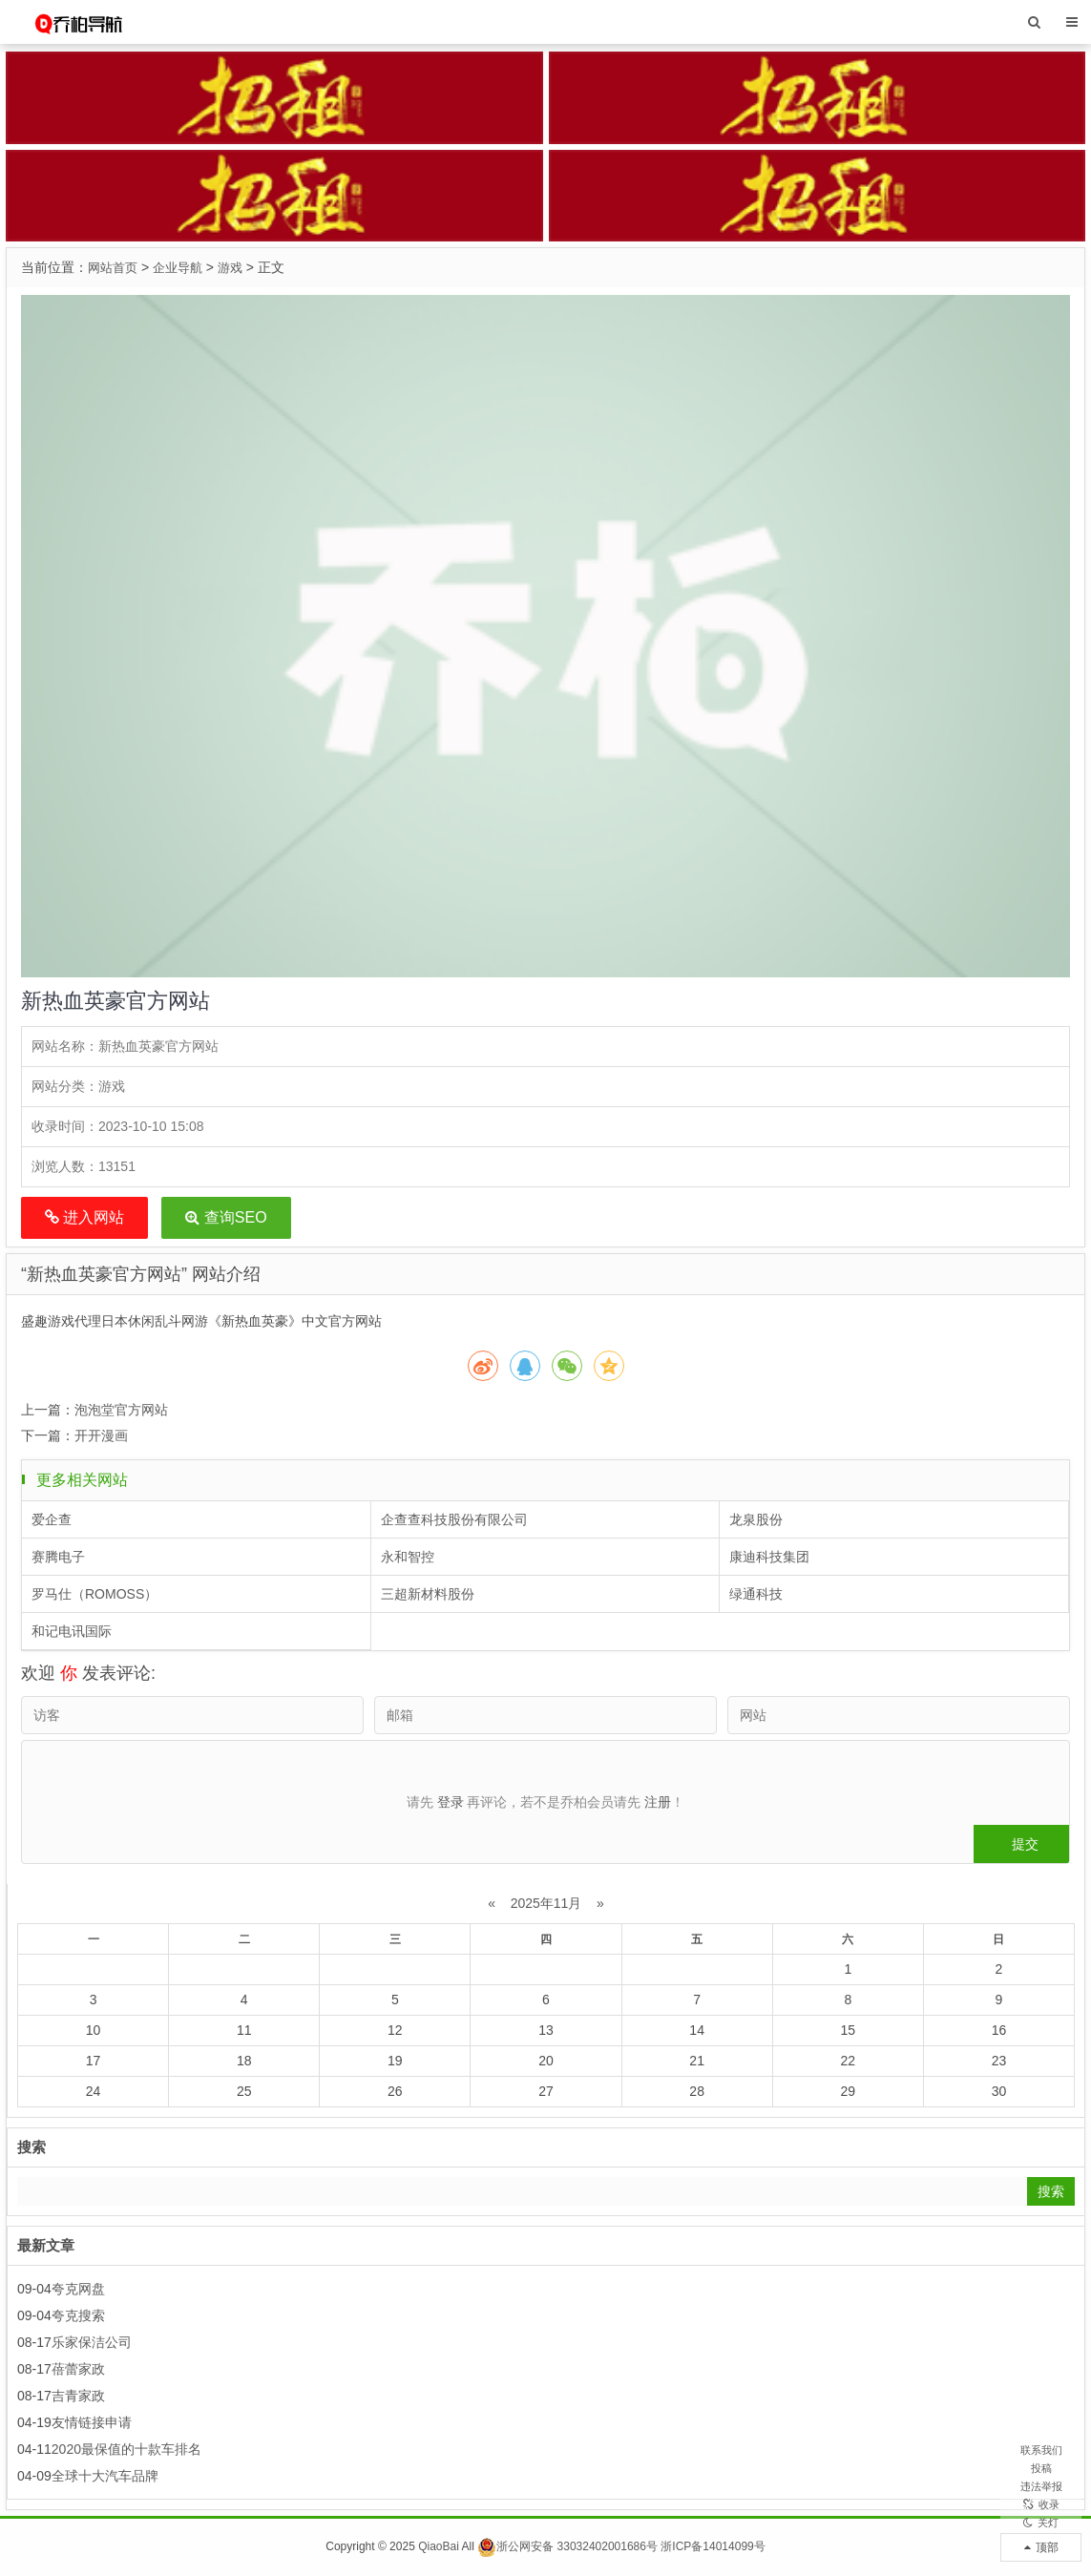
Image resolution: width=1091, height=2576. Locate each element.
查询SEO (225, 1217)
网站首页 (114, 267)
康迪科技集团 (769, 1556)
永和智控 (407, 1556)
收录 (1041, 2480)
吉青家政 (78, 2395)
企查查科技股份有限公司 (454, 1519)
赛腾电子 (58, 1556)
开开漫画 (101, 1435)
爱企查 (51, 1519)
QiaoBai (438, 2546)
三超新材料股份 (427, 1594)
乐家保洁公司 (92, 2342)
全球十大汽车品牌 (105, 2475)
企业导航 (183, 267)
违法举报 (1041, 2447)
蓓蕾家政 (78, 2369)
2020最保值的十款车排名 (126, 2449)
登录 (450, 1802)
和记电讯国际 (71, 1631)
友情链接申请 (92, 2422)
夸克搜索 (78, 2315)
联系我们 (1041, 2380)
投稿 (1041, 2413)
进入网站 (84, 1217)
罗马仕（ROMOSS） (94, 1594)
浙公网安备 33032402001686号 (567, 2546)
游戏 (238, 267)
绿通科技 (756, 1594)
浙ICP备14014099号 (713, 2546)
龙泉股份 (756, 1519)
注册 (657, 1802)
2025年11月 (546, 1903)
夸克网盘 (78, 2288)
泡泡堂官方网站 (121, 1409)
